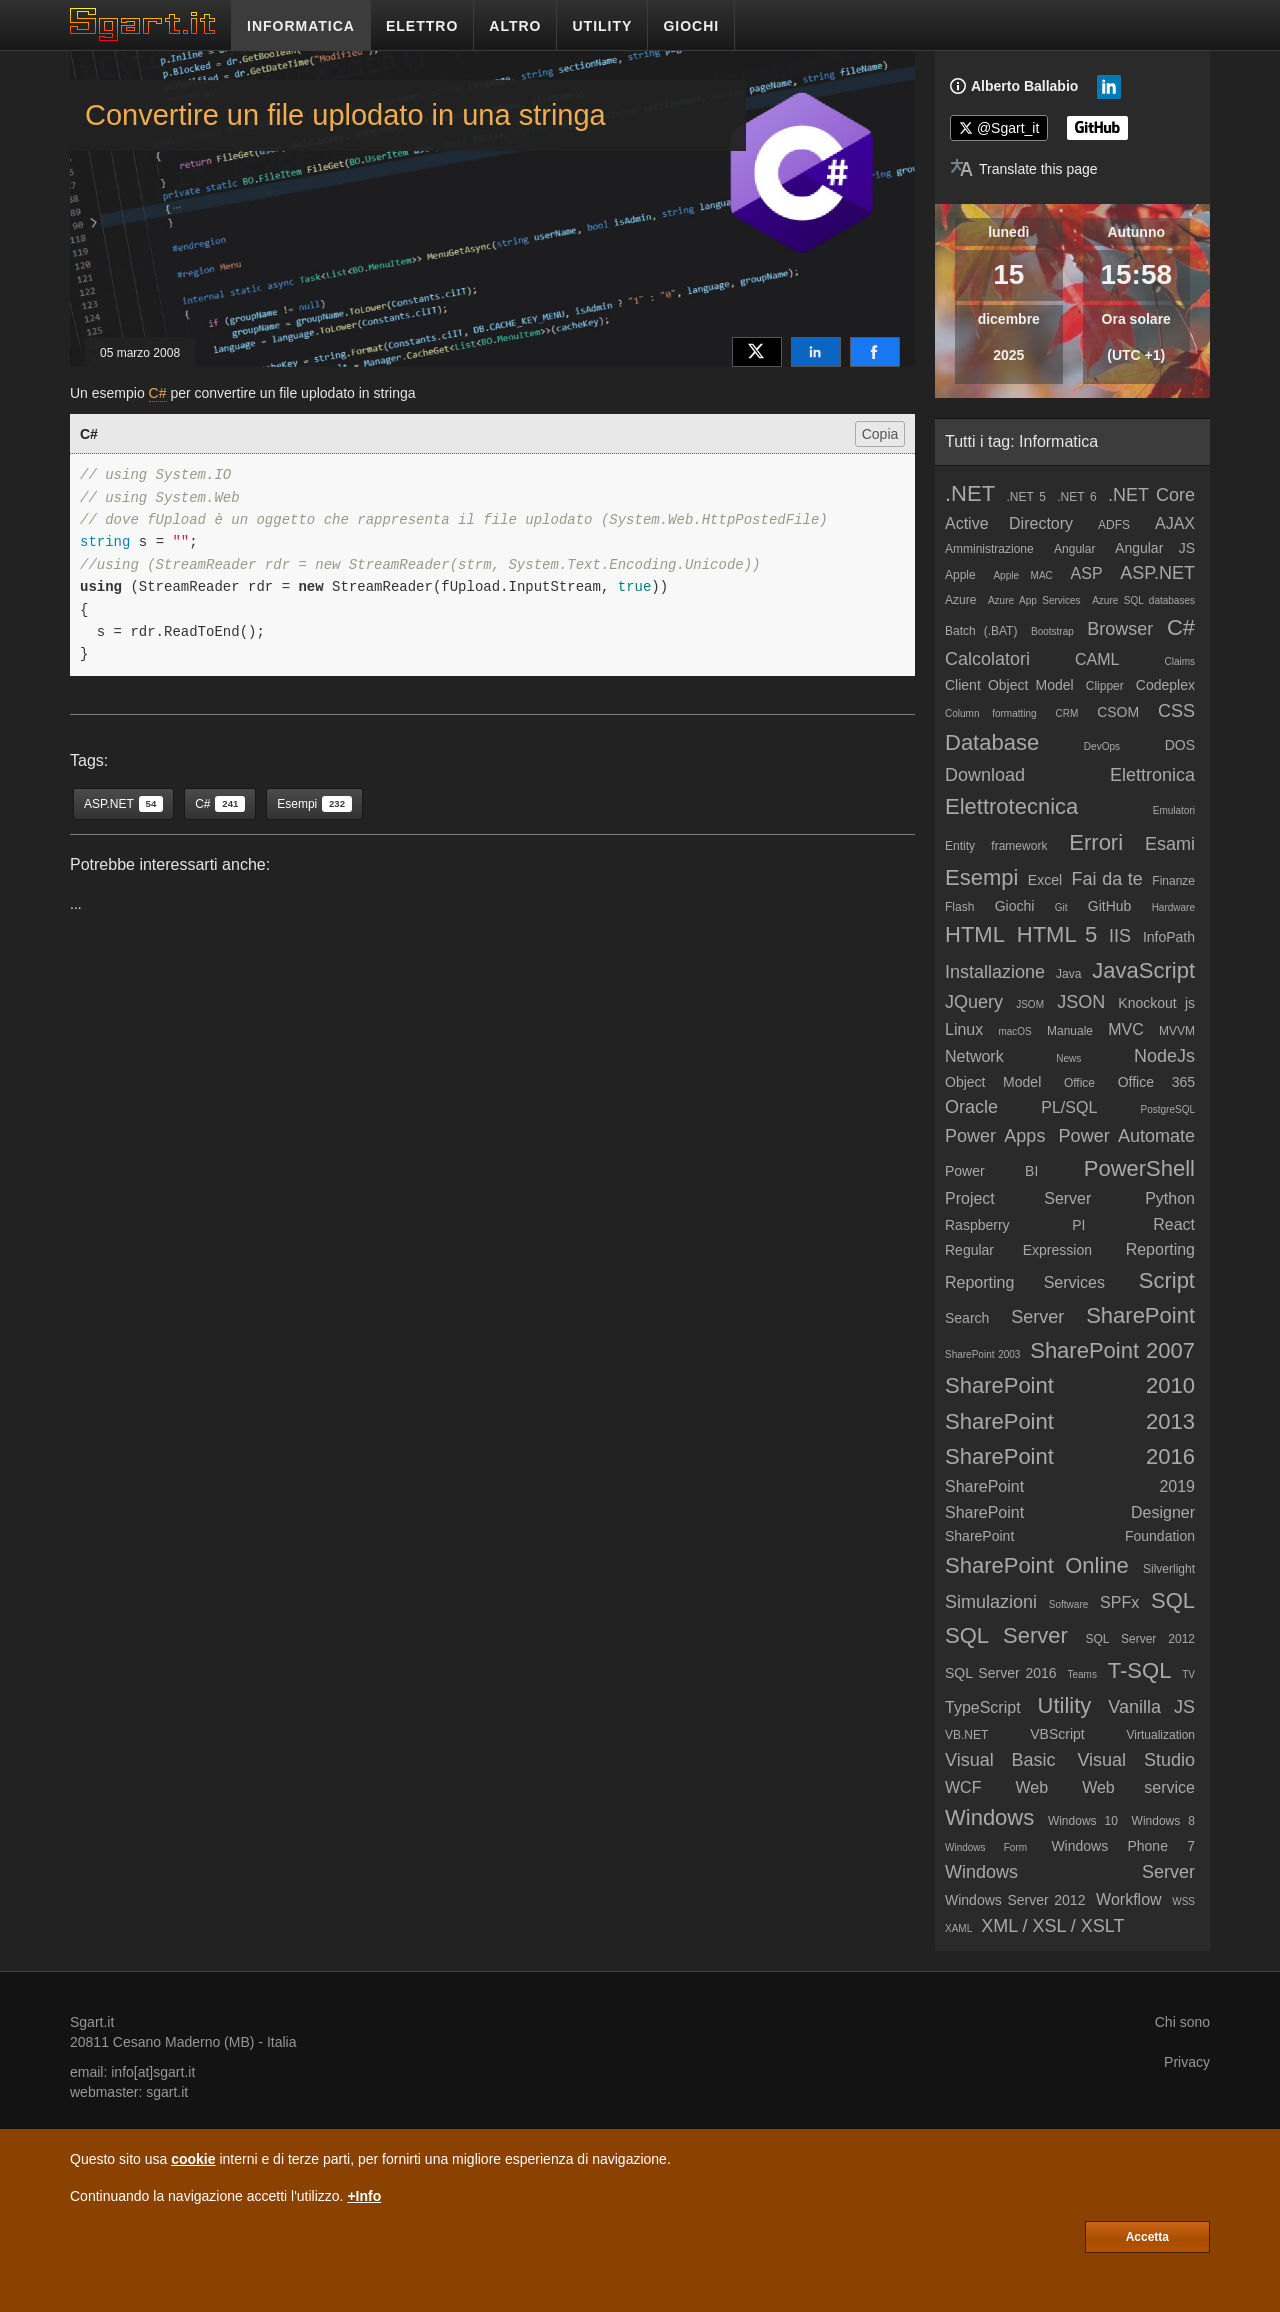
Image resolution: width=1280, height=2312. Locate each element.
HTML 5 (1057, 934)
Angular (1074, 549)
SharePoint (1140, 1315)
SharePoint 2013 (1070, 1421)
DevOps (1102, 746)
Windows (989, 1817)
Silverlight (1169, 1569)
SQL (1173, 1600)
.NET (970, 493)
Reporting (1160, 1249)
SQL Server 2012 (1140, 1639)
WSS (1183, 1901)
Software (1068, 1604)
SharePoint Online (1037, 1565)
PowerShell (1139, 1168)
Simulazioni (991, 1602)
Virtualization (1161, 1735)
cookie (193, 2159)
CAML (1097, 659)
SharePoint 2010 (1070, 1385)
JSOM (1030, 1004)
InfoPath (1169, 937)
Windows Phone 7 (1123, 1846)
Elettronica (1152, 775)
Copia (880, 434)
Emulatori (1174, 810)
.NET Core (1151, 495)
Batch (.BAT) (981, 631)
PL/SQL (1069, 1107)
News (1068, 1058)
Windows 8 (1163, 1821)
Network (974, 1056)
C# (158, 393)
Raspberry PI (1015, 1225)
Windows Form (986, 1847)
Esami (1170, 844)
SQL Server (1006, 1635)
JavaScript (1143, 970)
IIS (1120, 936)
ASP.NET (1157, 573)
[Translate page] (1024, 169)
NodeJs (1164, 1056)
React (1174, 1224)
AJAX (1175, 523)
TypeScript (983, 1707)
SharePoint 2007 (1112, 1350)
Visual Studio (1136, 1760)
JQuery (974, 1002)
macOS (1014, 1031)
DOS (1180, 745)
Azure (960, 600)
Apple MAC (1022, 575)
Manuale (1070, 1031)
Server (1037, 1317)
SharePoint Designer (1070, 1512)
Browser (1120, 629)
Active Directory (1009, 523)
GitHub (1110, 906)
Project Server (1018, 1198)
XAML (958, 1928)
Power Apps (995, 1136)
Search (967, 1318)
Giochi (1015, 906)
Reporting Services (1025, 1282)
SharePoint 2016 (1070, 1456)
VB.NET (966, 1735)
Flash (959, 907)
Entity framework (996, 846)
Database (992, 742)
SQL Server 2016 (1001, 1673)
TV (1188, 1674)
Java (1068, 974)
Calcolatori (987, 659)
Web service (1138, 1787)
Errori (1096, 842)
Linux (964, 1029)
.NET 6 (1077, 497)
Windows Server (1070, 1872)
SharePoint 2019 (1070, 1486)
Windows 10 (1083, 1821)
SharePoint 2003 (982, 1354)
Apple (960, 575)
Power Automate (1127, 1136)
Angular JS (1155, 548)
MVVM (1177, 1031)
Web (1031, 1787)
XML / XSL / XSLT (1052, 1926)
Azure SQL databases (1143, 600)
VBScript (1057, 1734)
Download (985, 775)
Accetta (1147, 2237)
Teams (1081, 1674)
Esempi (981, 877)
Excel (1045, 880)
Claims (1179, 661)
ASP (1087, 573)
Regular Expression (1018, 1250)
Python (1170, 1198)
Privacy (1187, 2062)
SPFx (1119, 1602)
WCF (963, 1787)
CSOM (1118, 712)
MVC (1126, 1029)
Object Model (993, 1082)
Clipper (1105, 686)
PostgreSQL (1168, 1109)
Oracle (971, 1107)
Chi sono (1182, 2022)
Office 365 (1156, 1082)
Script (1167, 1280)
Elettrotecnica (1011, 806)
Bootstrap (1052, 631)
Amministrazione (989, 549)
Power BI (991, 1171)
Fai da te (1107, 879)
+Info (364, 2196)
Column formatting (991, 713)
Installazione (995, 972)
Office (1079, 1083)
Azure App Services (1034, 600)
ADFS (1114, 525)
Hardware (1173, 907)
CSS (1176, 711)
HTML (975, 934)
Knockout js (1156, 1003)
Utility (1065, 1705)
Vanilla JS (1151, 1707)
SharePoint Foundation (1070, 1536)
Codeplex (1165, 685)
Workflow (1129, 1899)
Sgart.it (92, 2022)
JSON (1081, 1002)
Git (1061, 907)
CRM (1067, 713)
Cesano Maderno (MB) (184, 2042)
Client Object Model (1009, 685)
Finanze (1173, 881)
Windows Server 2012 (1015, 1900)
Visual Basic (1000, 1760)
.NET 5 (1026, 497)
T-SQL (1140, 1670)
